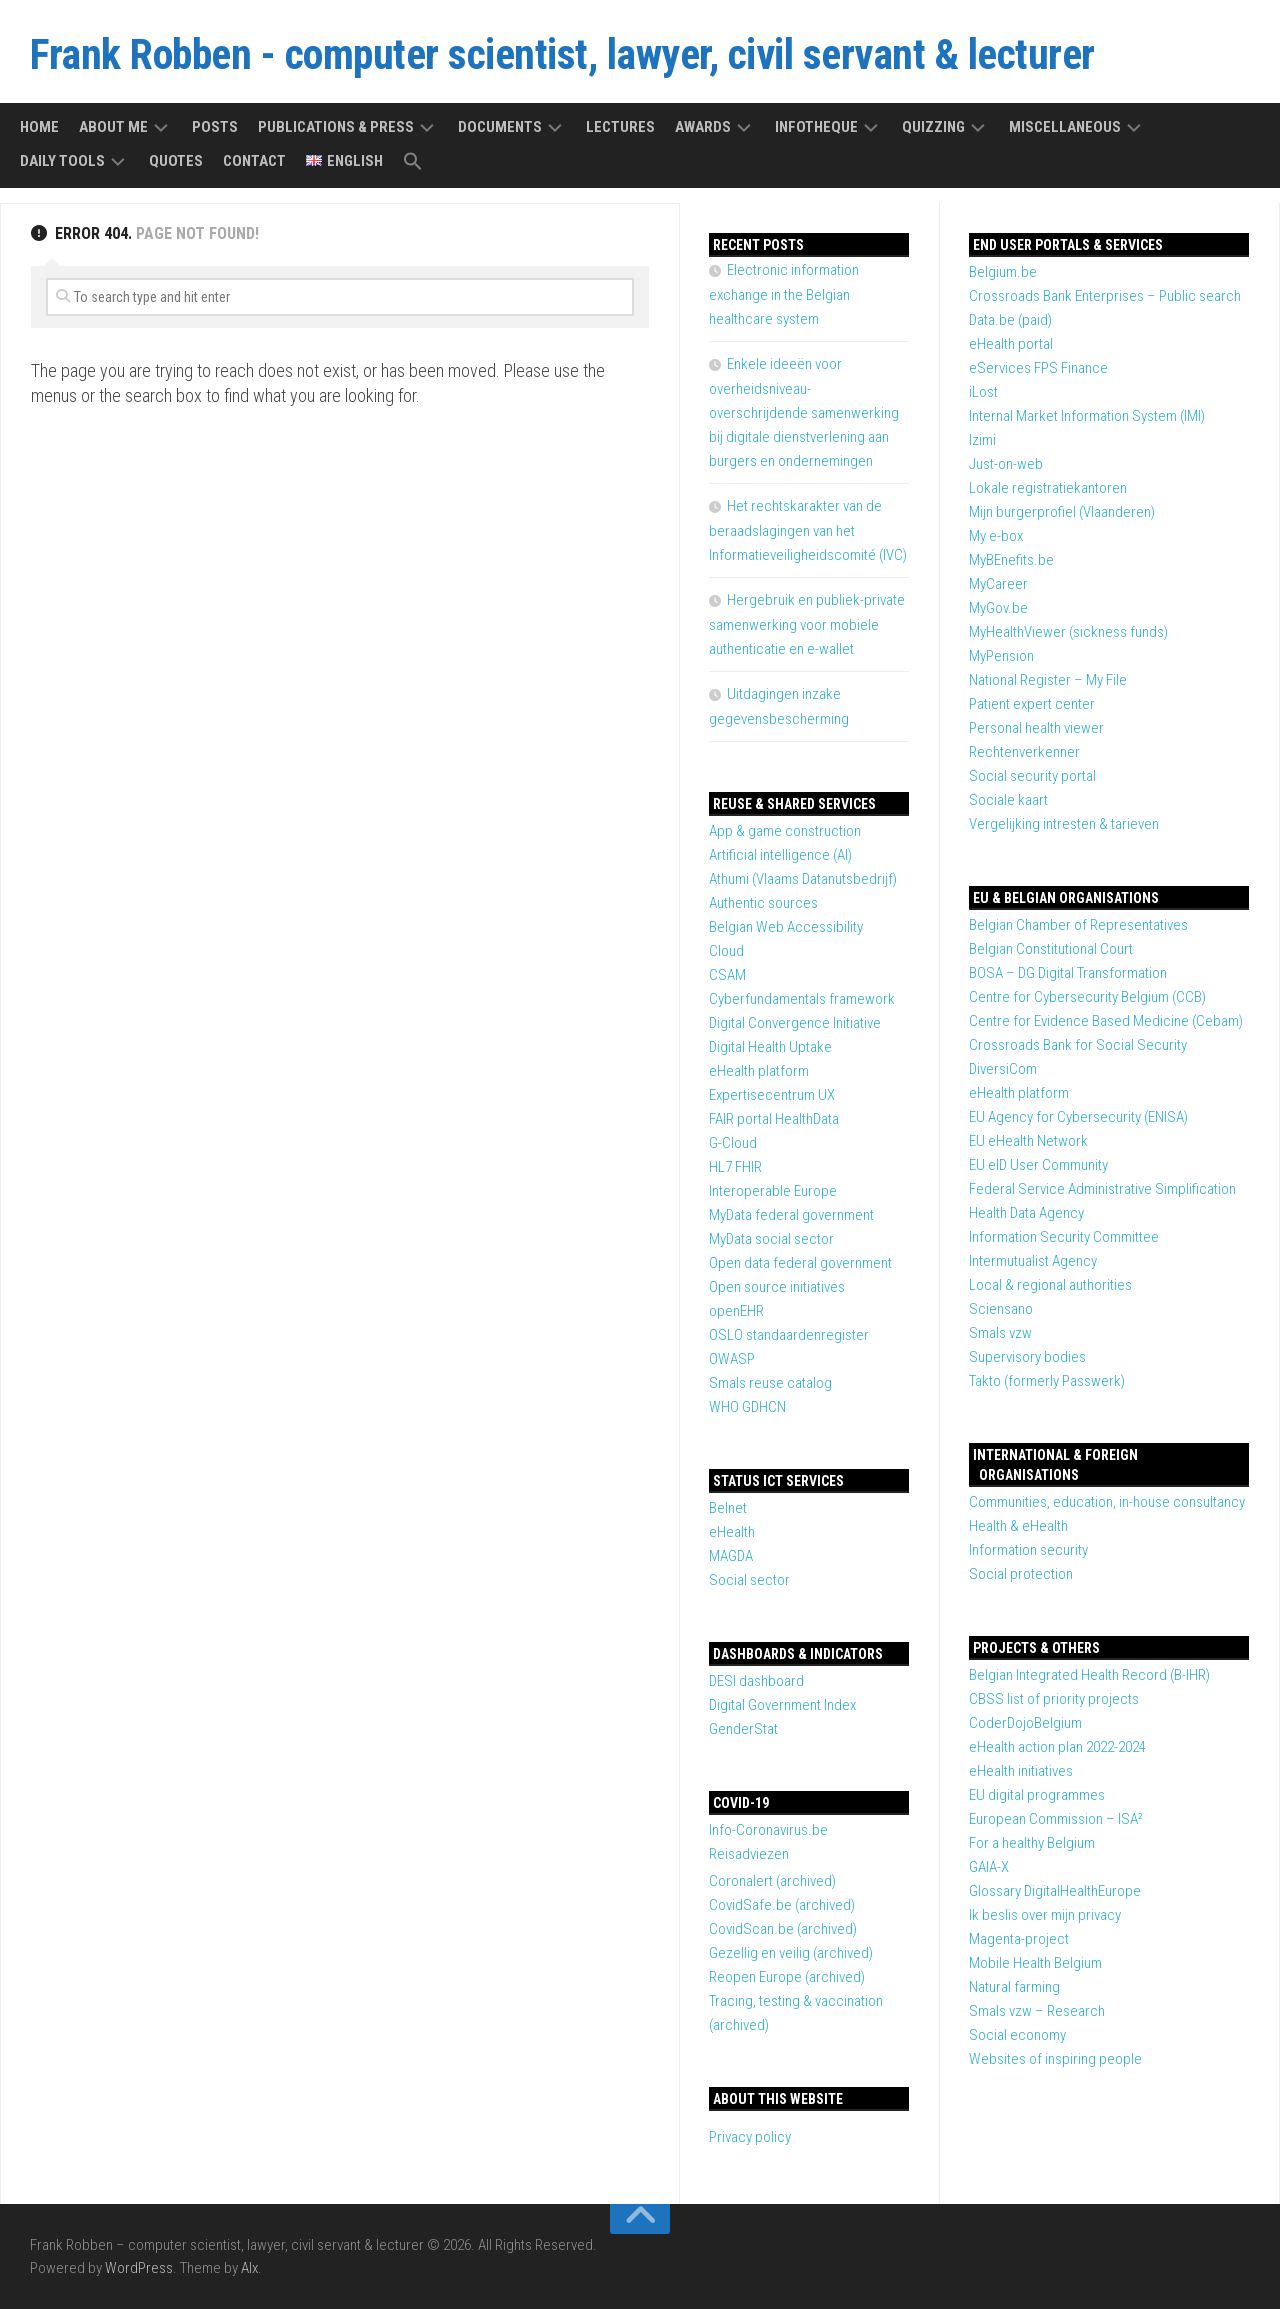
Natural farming (1014, 1987)
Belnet (728, 1508)
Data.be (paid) (1010, 320)
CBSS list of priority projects (1054, 1699)
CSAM (727, 975)
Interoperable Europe (773, 1191)
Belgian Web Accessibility (786, 927)
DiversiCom (1003, 1069)
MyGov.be (998, 608)
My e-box (996, 536)
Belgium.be (1003, 272)
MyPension (1001, 656)
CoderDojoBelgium (1025, 1723)
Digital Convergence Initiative (795, 1023)
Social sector (749, 1580)
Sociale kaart (1008, 800)
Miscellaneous (1065, 127)
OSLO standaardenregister (789, 1335)
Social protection (1021, 1574)
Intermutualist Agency (1033, 1261)
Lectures (620, 127)
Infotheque (816, 127)
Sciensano (1001, 1309)
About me (113, 127)
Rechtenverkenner (1024, 752)
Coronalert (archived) (772, 1881)
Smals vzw (1000, 1333)
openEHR (736, 1311)
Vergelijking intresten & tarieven (1064, 824)
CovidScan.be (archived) (783, 1929)
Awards (703, 127)
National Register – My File (1048, 680)
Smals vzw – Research (1037, 2011)
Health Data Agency (1026, 1213)
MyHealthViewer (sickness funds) (1068, 632)
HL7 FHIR (735, 1167)
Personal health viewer (1036, 728)
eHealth (732, 1532)
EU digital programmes (1037, 1795)
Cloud (726, 951)
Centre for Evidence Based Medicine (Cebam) (1106, 1021)
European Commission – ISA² (1056, 1819)
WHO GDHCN (747, 1407)
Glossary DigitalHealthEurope (1055, 1891)
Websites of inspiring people (1055, 2059)
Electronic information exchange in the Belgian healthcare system (784, 294)
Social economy (1017, 2035)
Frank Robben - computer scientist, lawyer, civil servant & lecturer (562, 54)
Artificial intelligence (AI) (780, 855)
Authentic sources (763, 903)
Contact (254, 161)
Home (39, 127)
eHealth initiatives (1021, 1771)
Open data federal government (800, 1263)
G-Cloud (733, 1143)
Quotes (176, 161)
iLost (983, 392)
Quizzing (933, 127)
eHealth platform (1019, 1093)
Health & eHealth (1018, 1526)
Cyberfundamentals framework (802, 999)
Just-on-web (1006, 464)
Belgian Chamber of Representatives (1078, 925)
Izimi (982, 440)
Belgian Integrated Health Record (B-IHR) (1089, 1675)
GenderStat (743, 1729)
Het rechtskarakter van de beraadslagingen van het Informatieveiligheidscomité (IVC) (808, 530)
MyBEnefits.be (1011, 560)
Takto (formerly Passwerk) (1047, 1381)
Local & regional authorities (1050, 1285)
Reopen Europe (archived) (787, 1977)
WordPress (139, 2268)
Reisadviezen (749, 1854)
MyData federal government (791, 1215)
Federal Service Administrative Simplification (1102, 1189)
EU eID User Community (1038, 1165)
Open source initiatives (777, 1287)
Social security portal (1032, 776)
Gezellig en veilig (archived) (791, 1953)
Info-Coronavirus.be (768, 1830)
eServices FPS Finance (1038, 368)
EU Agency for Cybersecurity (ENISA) (1078, 1117)
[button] (413, 162)
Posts (215, 127)
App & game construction (785, 831)
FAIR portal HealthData (774, 1119)
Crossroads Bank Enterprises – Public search (1105, 296)
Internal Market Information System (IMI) (1087, 416)
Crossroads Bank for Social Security (1078, 1045)
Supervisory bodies (1027, 1357)
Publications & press (336, 127)
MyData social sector (771, 1239)
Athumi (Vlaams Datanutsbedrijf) (803, 879)
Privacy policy (750, 2137)
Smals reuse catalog (770, 1383)
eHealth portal (1011, 344)
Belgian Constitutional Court (1051, 949)
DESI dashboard (756, 1681)
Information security (1028, 1550)
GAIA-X (989, 1867)
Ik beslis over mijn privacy (1045, 1915)
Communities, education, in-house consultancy (1107, 1502)
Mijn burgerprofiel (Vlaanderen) (1062, 512)
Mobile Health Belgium (1035, 1963)
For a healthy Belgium (1032, 1843)
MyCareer (998, 584)
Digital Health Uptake (770, 1047)
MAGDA (731, 1556)
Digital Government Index (782, 1705)
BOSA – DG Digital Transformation (1068, 973)
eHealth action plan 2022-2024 (1057, 1747)
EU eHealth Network (1028, 1141)
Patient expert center (1032, 704)
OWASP (732, 1359)
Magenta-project (1019, 1939)
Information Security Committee (1064, 1237)
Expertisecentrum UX (772, 1095)
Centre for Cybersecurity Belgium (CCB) (1087, 997)
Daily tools (62, 161)
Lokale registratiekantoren (1048, 488)
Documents (500, 127)
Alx (249, 2268)
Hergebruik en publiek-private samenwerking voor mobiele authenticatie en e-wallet (807, 624)
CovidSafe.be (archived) (782, 1905)
